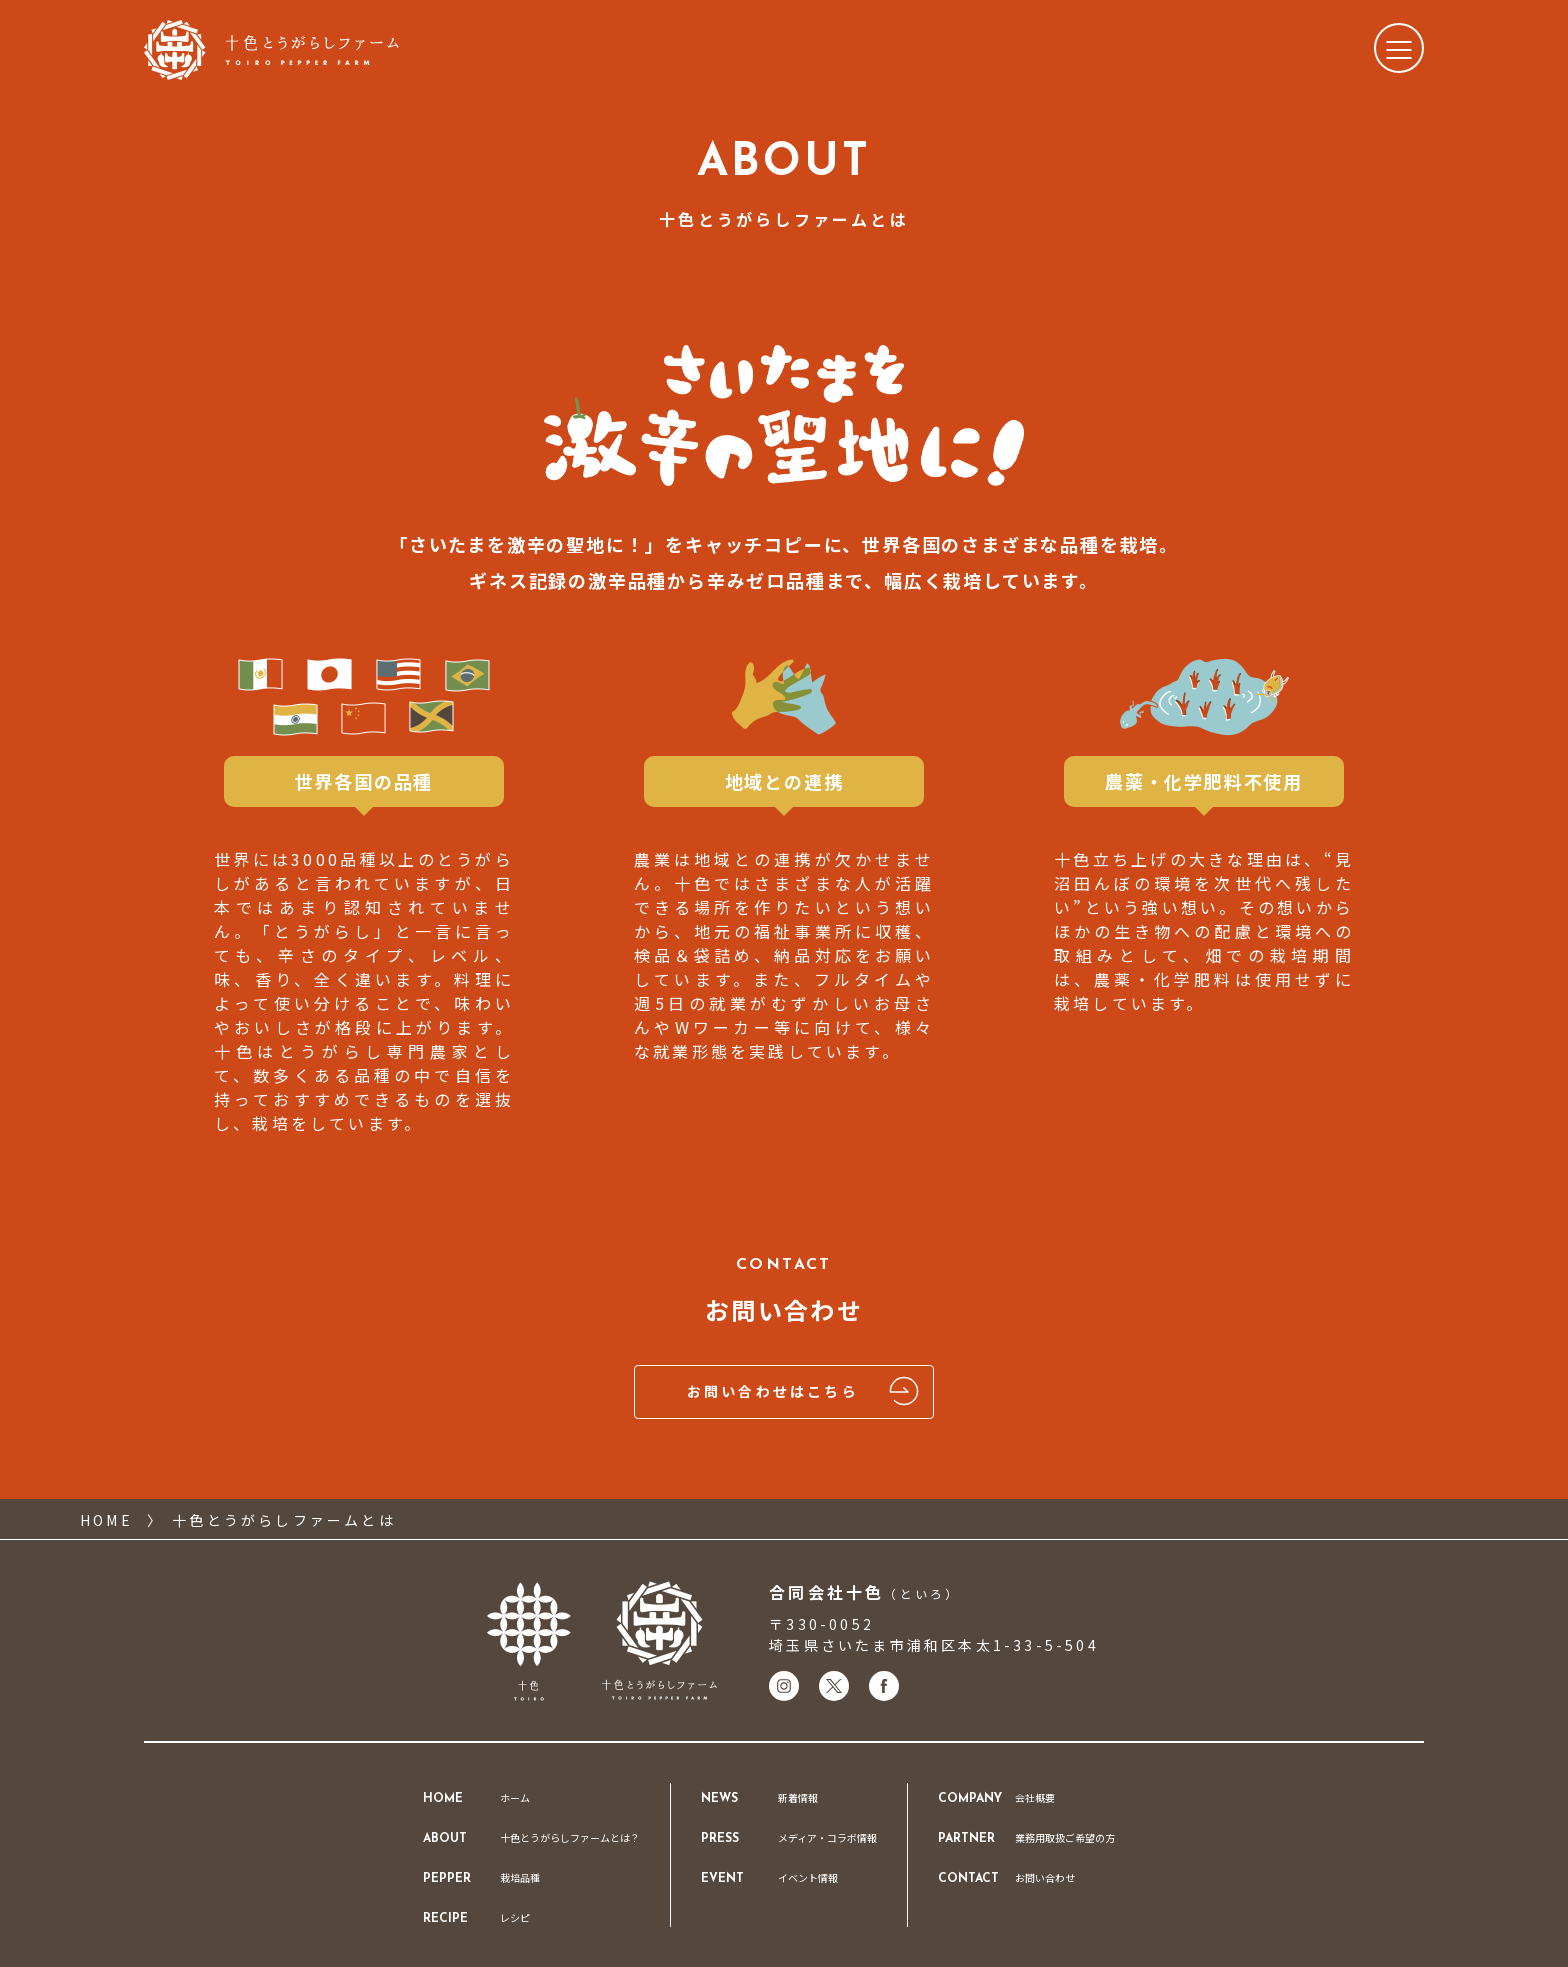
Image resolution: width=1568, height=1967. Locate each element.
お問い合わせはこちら (806, 1392)
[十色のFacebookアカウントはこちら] (884, 1686)
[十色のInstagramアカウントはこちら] (784, 1686)
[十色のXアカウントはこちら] (834, 1686)
